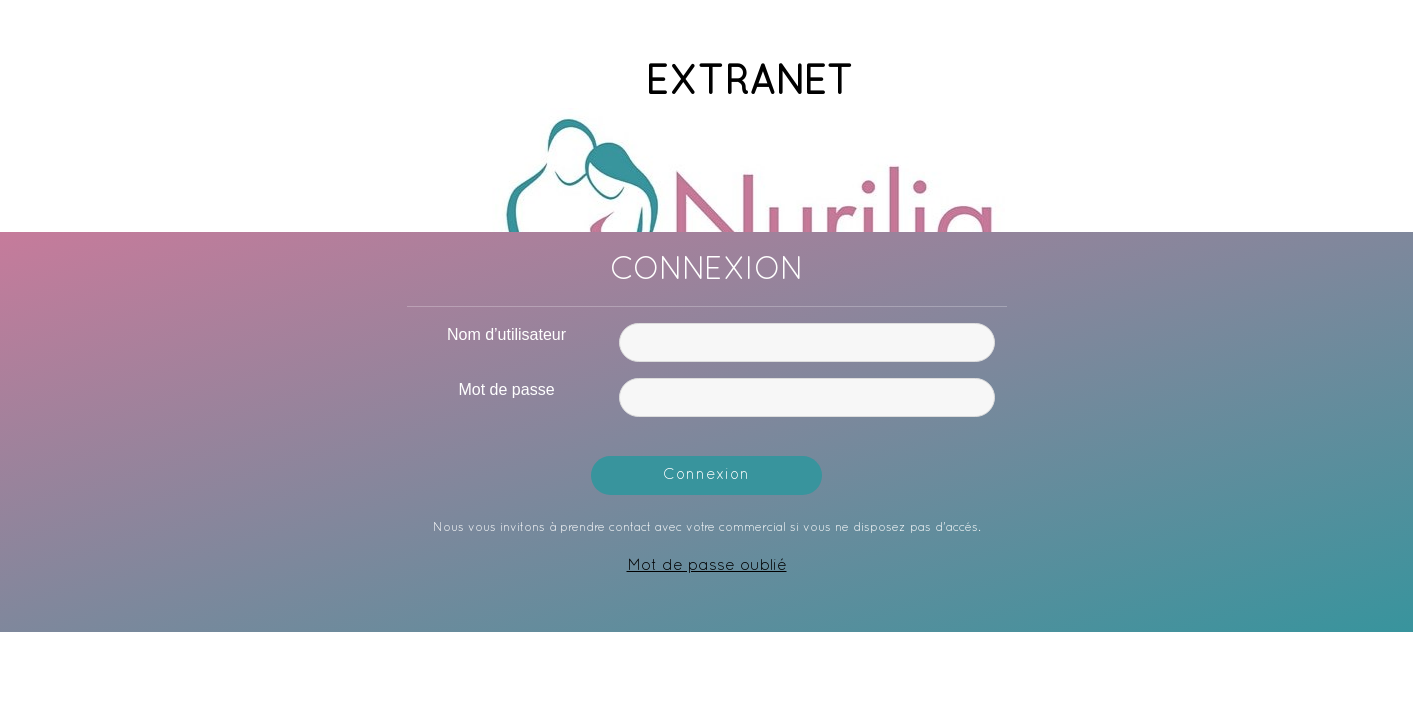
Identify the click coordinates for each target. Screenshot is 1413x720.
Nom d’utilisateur (506, 334)
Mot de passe (506, 389)
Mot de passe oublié (707, 566)
